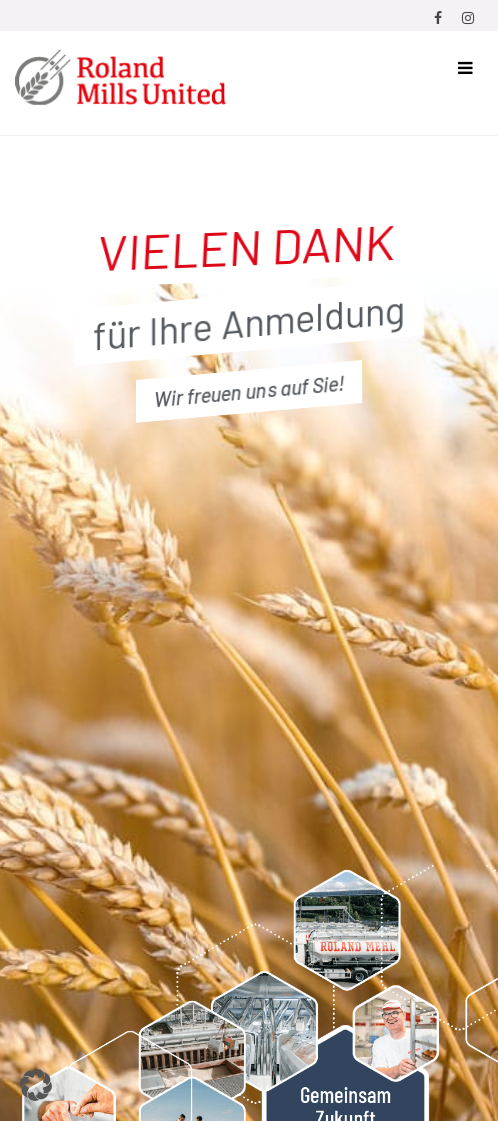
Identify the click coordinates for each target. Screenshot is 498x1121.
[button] (36, 1085)
